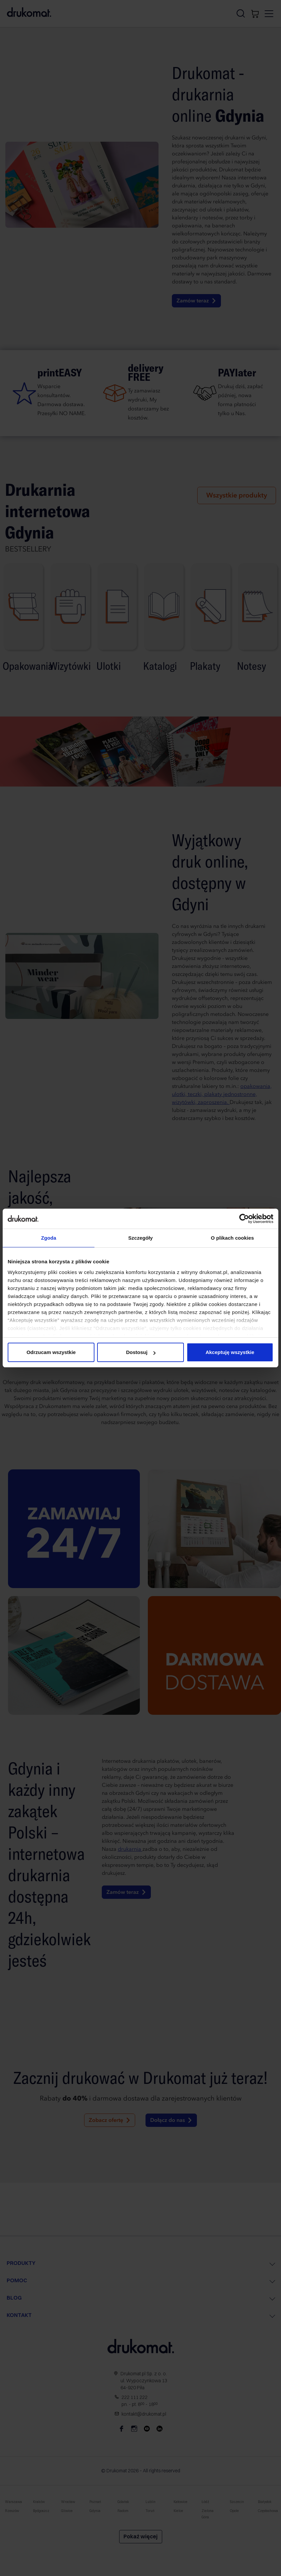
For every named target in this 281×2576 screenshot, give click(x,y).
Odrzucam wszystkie (51, 1352)
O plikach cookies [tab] (232, 1238)
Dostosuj (141, 1352)
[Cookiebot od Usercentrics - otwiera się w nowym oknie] (244, 1219)
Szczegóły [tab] (140, 1238)
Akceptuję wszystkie (230, 1352)
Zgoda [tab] (48, 1238)
